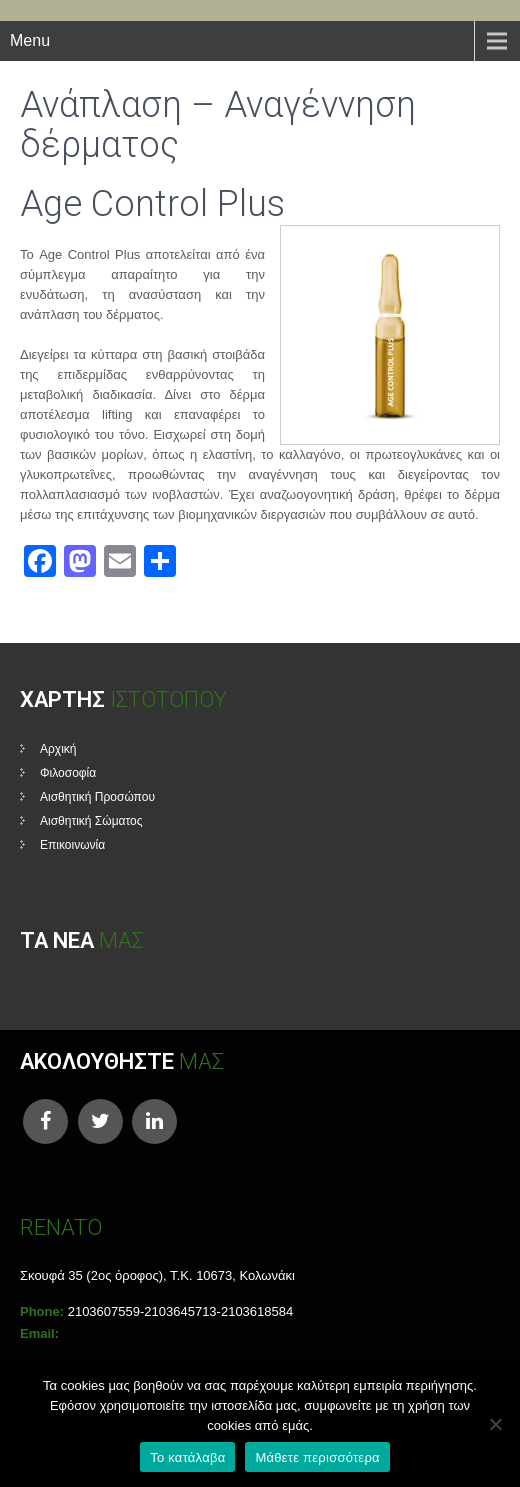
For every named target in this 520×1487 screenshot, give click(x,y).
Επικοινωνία (72, 845)
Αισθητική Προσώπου (97, 797)
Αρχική (58, 749)
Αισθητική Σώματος (91, 821)
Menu (30, 40)
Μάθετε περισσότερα (317, 1457)
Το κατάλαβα (187, 1457)
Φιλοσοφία (68, 773)
